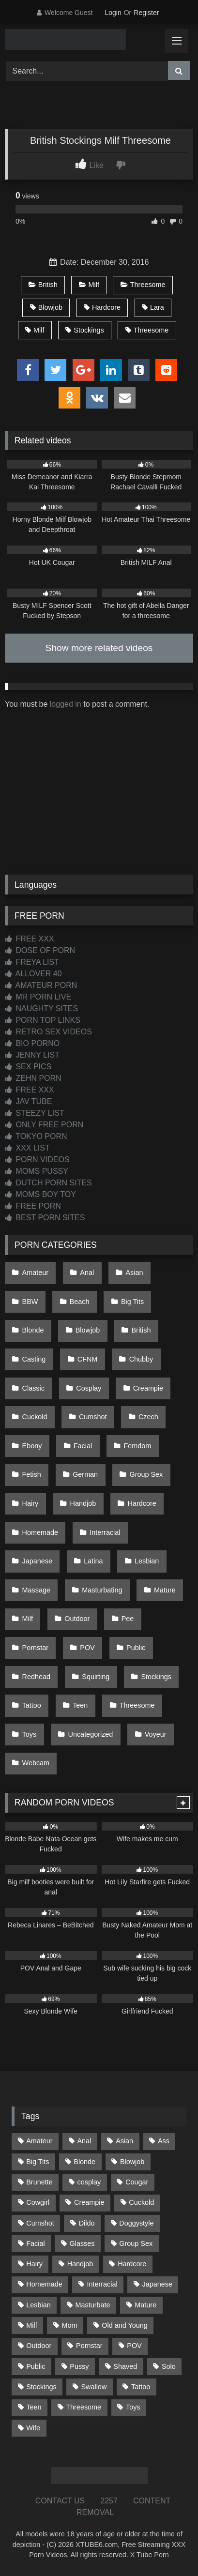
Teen (80, 1705)
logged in (65, 704)
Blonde (33, 1330)
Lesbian (147, 1561)
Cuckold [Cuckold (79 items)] (141, 2202)
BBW (30, 1301)
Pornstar (35, 1648)
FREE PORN (33, 1206)
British (43, 284)
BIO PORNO (32, 1043)
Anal (87, 1272)
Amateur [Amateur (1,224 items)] (39, 2141)
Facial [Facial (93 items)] (35, 2243)
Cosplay (88, 1388)
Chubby (141, 1359)
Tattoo (31, 1705)
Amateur (35, 1272)
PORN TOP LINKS (42, 1020)
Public (135, 1648)
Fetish (31, 1474)
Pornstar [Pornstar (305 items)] (89, 2345)
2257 (109, 2501)
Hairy (30, 1503)
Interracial (105, 1532)
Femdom (138, 1446)
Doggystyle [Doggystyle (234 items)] (136, 2223)
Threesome (143, 284)
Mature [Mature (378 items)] (145, 2305)
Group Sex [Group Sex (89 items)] (135, 2243)
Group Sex (146, 1474)
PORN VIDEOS (37, 1159)
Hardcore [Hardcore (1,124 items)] (132, 2264)
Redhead (36, 1677)
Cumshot (93, 1417)
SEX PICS (28, 1066)
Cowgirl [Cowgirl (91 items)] (37, 2202)
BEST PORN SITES (45, 1217)
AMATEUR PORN (41, 985)
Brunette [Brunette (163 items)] (39, 2182)
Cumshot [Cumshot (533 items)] (40, 2223)
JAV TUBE (28, 1101)
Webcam (36, 1763)
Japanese (37, 1561)
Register (146, 12)
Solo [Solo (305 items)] (169, 2366)
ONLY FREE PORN (44, 1125)
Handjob (83, 1503)
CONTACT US (60, 2501)
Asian (134, 1272)
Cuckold (34, 1417)
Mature (165, 1590)
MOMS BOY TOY (40, 1194)
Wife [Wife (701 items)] (33, 2428)
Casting (34, 1359)
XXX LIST (27, 1148)
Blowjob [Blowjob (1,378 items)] (132, 2162)
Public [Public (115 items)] (35, 2366)
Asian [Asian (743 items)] (124, 2141)
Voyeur (156, 1734)
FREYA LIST (32, 962)
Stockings (84, 330)
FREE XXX (29, 939)
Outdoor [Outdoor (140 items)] (38, 2345)
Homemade (40, 1532)
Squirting (95, 1677)
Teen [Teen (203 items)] (33, 2407)
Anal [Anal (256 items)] (84, 2141)
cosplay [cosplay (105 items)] (89, 2182)
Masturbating (102, 1590)
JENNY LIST (32, 1055)
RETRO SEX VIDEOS (48, 1032)
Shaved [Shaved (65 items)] (125, 2366)
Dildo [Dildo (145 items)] (87, 2223)
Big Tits (132, 1301)
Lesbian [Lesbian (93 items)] (38, 2305)
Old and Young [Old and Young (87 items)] (124, 2325)
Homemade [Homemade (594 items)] (44, 2284)
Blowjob (46, 307)
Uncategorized (90, 1734)
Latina (93, 1561)
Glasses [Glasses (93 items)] (81, 2243)
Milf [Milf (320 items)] (31, 2325)
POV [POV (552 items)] (134, 2345)
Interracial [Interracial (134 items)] (102, 2284)
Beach (80, 1301)
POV (87, 1648)
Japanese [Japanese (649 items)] (157, 2284)
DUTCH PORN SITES (48, 1183)
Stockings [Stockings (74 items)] (41, 2387)
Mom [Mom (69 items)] (69, 2325)
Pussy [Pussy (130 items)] (79, 2366)
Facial (83, 1446)
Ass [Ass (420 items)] (163, 2141)
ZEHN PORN (33, 1078)
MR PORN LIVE (38, 997)
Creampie (148, 1388)
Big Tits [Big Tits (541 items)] (37, 2162)
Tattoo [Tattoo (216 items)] (140, 2387)
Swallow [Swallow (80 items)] (94, 2387)
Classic (33, 1388)
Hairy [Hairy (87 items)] (34, 2264)
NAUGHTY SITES (41, 1008)
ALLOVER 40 (33, 974)
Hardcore (102, 307)
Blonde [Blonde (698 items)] (84, 2162)
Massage (36, 1590)
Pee (128, 1618)
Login (113, 12)
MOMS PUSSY (36, 1171)
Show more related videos (99, 648)
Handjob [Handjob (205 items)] (80, 2264)
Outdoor (77, 1618)
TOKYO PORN (36, 1136)
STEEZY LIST (34, 1113)
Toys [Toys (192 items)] (133, 2407)
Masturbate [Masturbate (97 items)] (93, 2305)
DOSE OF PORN (40, 950)
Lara (153, 307)
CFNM (87, 1359)
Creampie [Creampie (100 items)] (89, 2202)
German (85, 1474)
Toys (29, 1734)
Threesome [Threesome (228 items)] (83, 2407)
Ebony (32, 1446)
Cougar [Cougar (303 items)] (136, 2182)
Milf (89, 284)
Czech (148, 1417)
